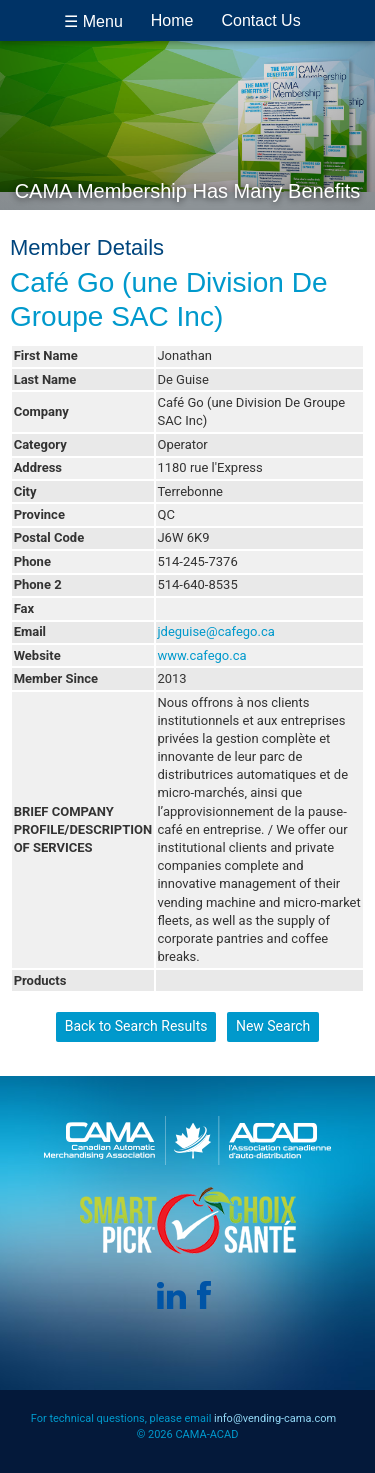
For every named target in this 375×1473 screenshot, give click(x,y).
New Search (273, 1026)
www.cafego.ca (201, 655)
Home (172, 20)
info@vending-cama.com (275, 1418)
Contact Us (261, 20)
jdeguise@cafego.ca (215, 631)
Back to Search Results (136, 1026)
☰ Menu (93, 21)
